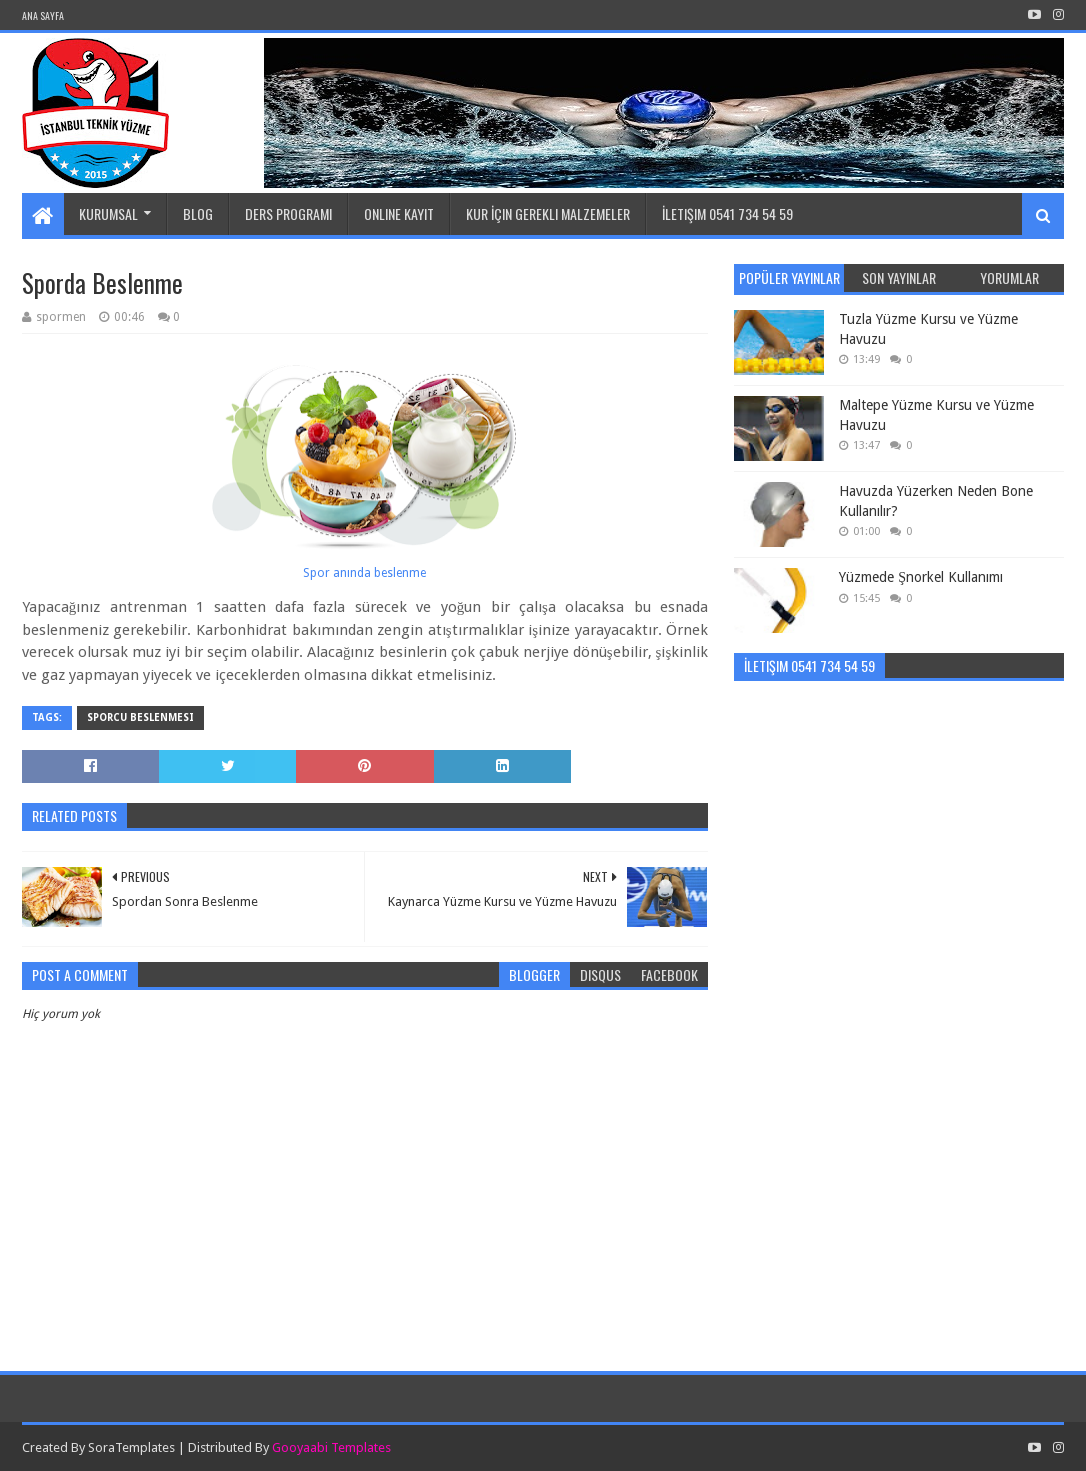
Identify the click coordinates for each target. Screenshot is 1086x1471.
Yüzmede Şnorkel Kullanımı (921, 577)
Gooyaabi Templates (331, 1447)
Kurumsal (108, 213)
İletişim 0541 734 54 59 (727, 213)
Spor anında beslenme (364, 573)
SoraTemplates (131, 1447)
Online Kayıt (399, 213)
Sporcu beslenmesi (140, 717)
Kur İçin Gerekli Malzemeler (548, 213)
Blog (198, 213)
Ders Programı (288, 213)
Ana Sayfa (43, 15)
